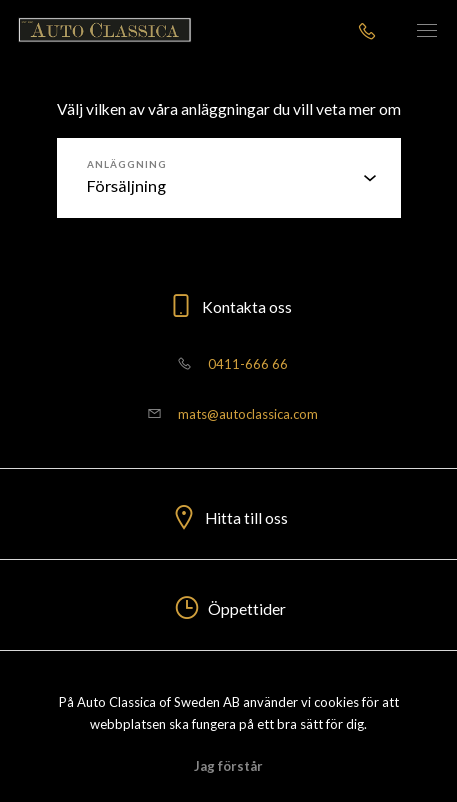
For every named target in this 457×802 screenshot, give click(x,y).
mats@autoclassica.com (229, 414)
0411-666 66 (229, 364)
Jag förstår (228, 766)
